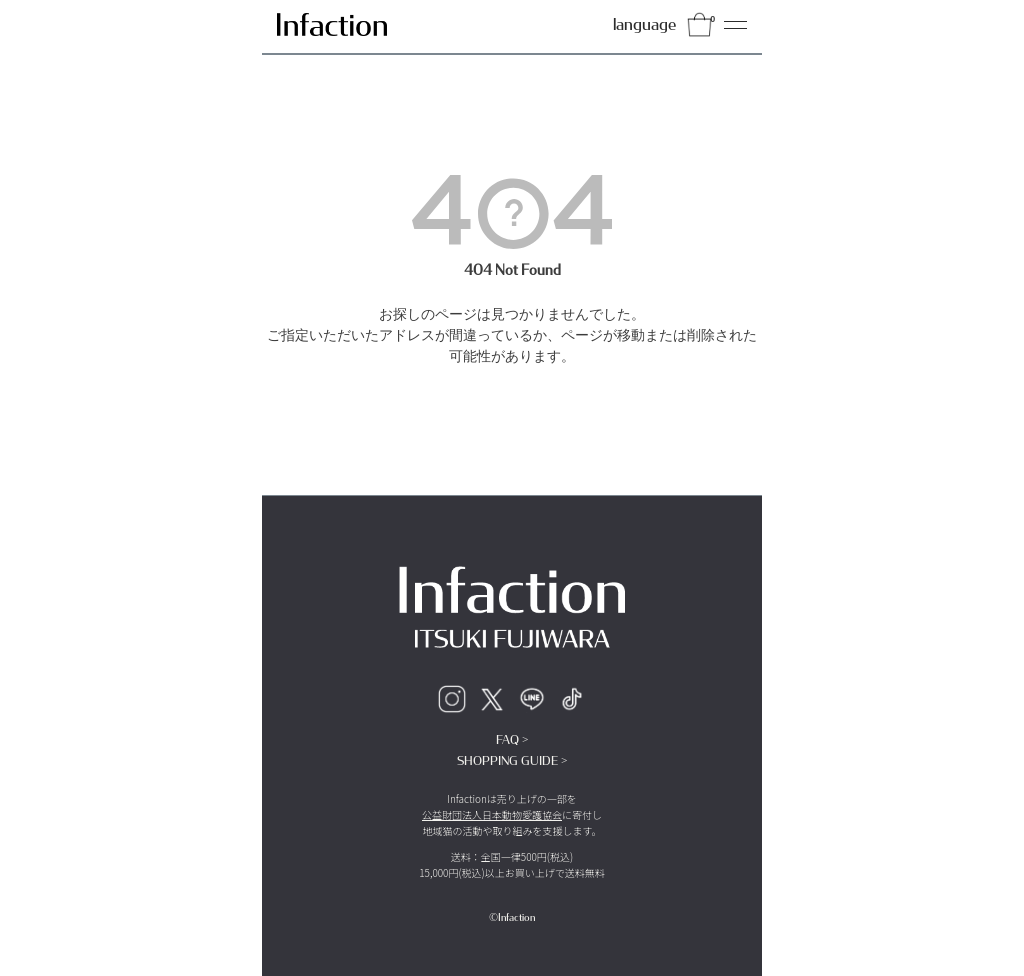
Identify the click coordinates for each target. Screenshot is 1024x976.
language (644, 24)
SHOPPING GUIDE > (512, 761)
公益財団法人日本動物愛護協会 (492, 814)
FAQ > (512, 740)
